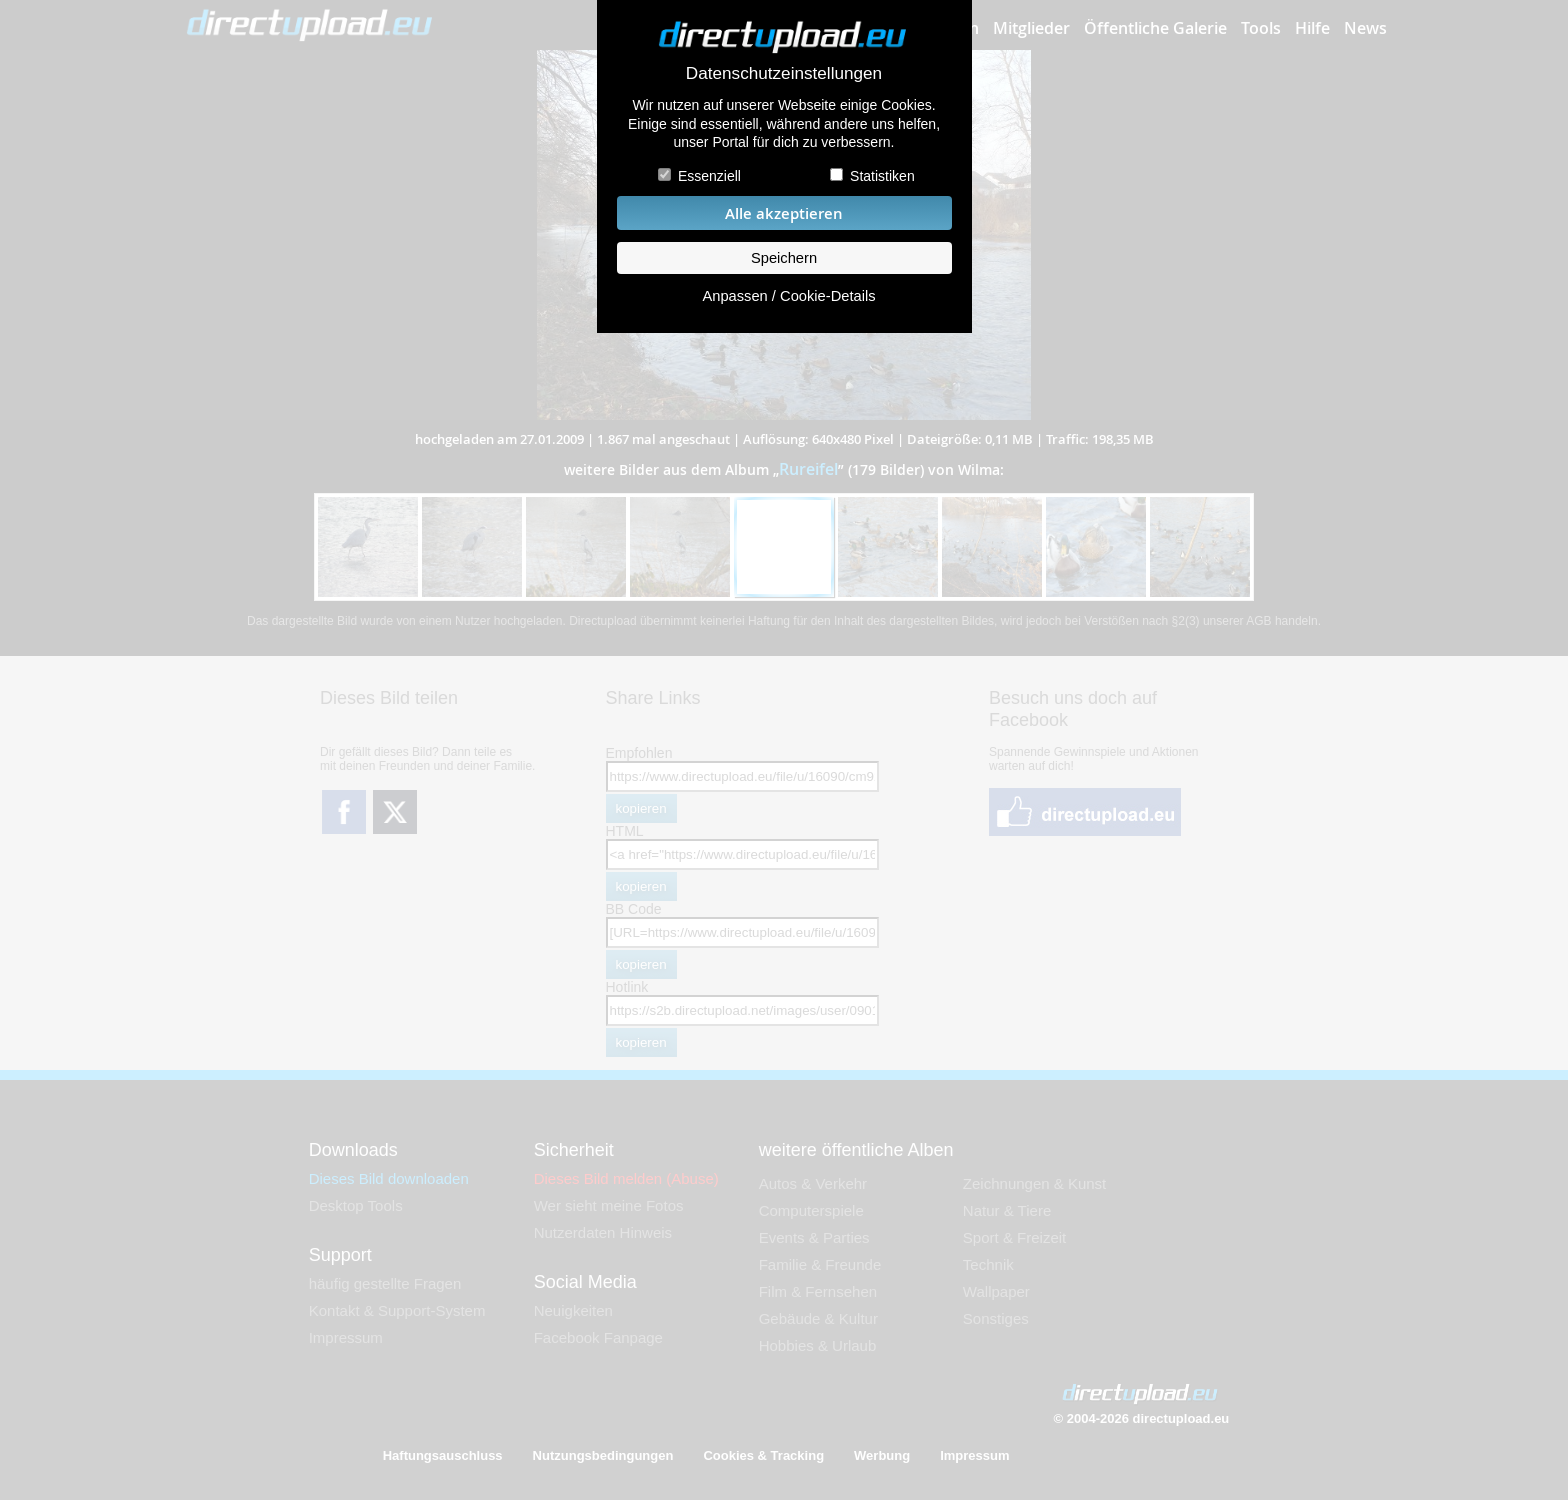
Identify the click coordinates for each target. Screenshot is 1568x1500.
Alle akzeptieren (784, 213)
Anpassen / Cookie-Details (788, 296)
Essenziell (709, 176)
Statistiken (882, 176)
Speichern (784, 258)
